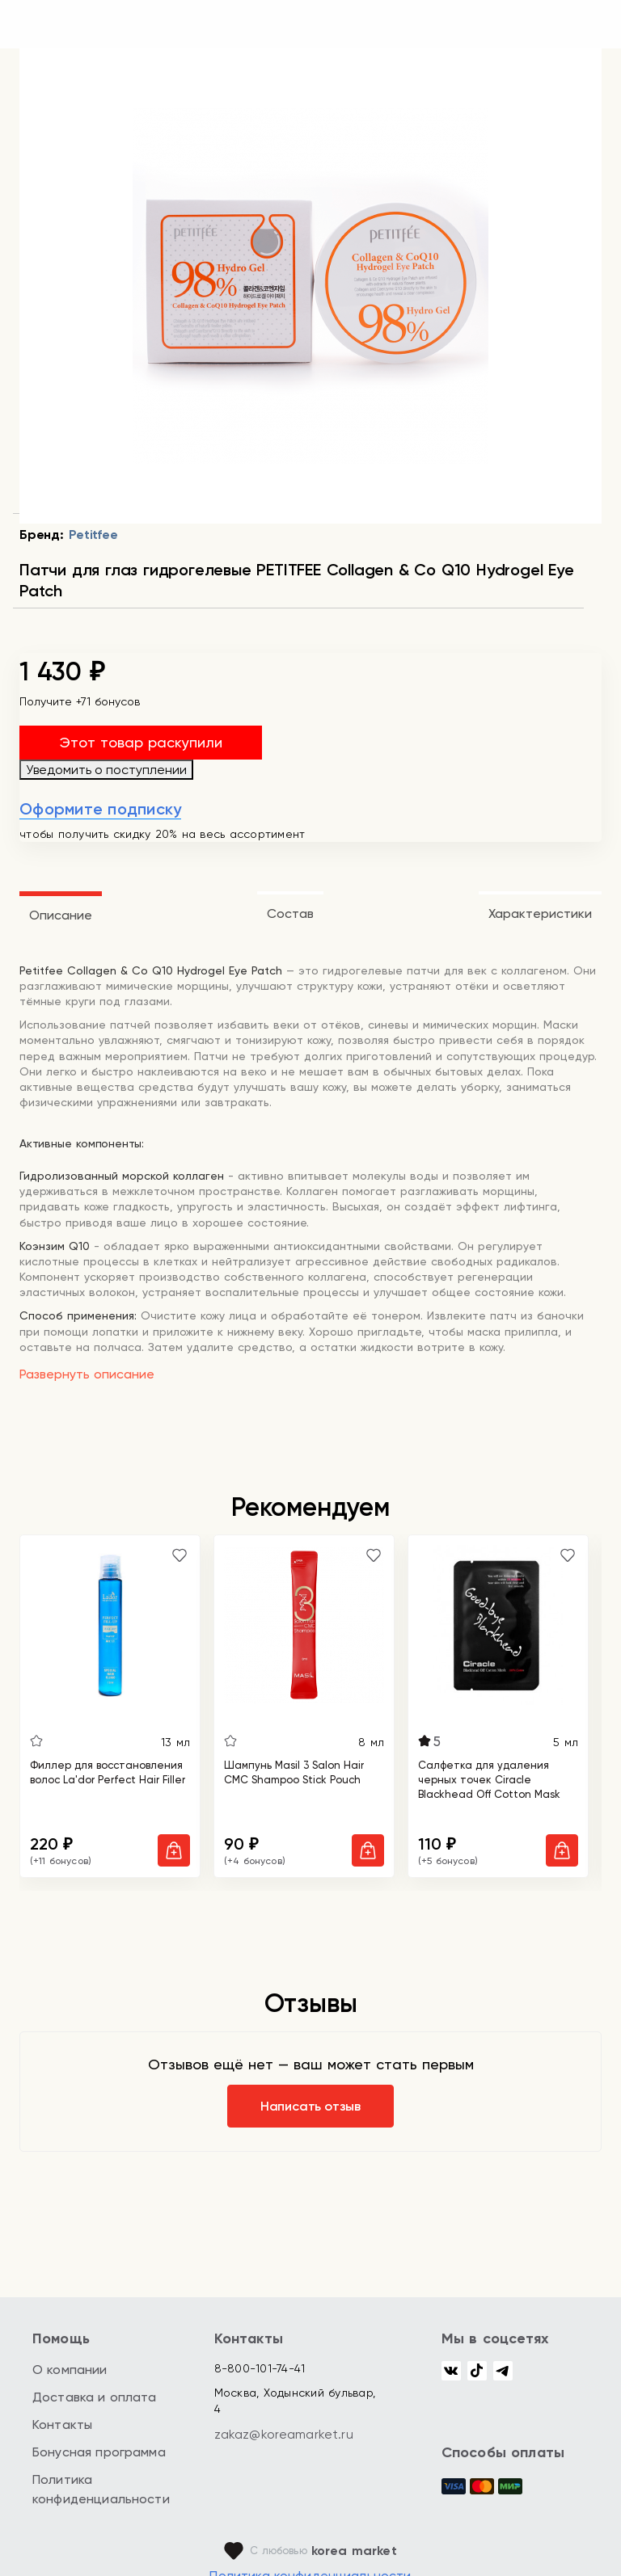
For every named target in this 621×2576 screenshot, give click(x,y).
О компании (70, 2369)
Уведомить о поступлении (106, 769)
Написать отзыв (310, 2106)
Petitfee (93, 534)
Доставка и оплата (94, 2397)
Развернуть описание (86, 1374)
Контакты (62, 2424)
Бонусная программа (99, 2452)
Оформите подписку (100, 809)
